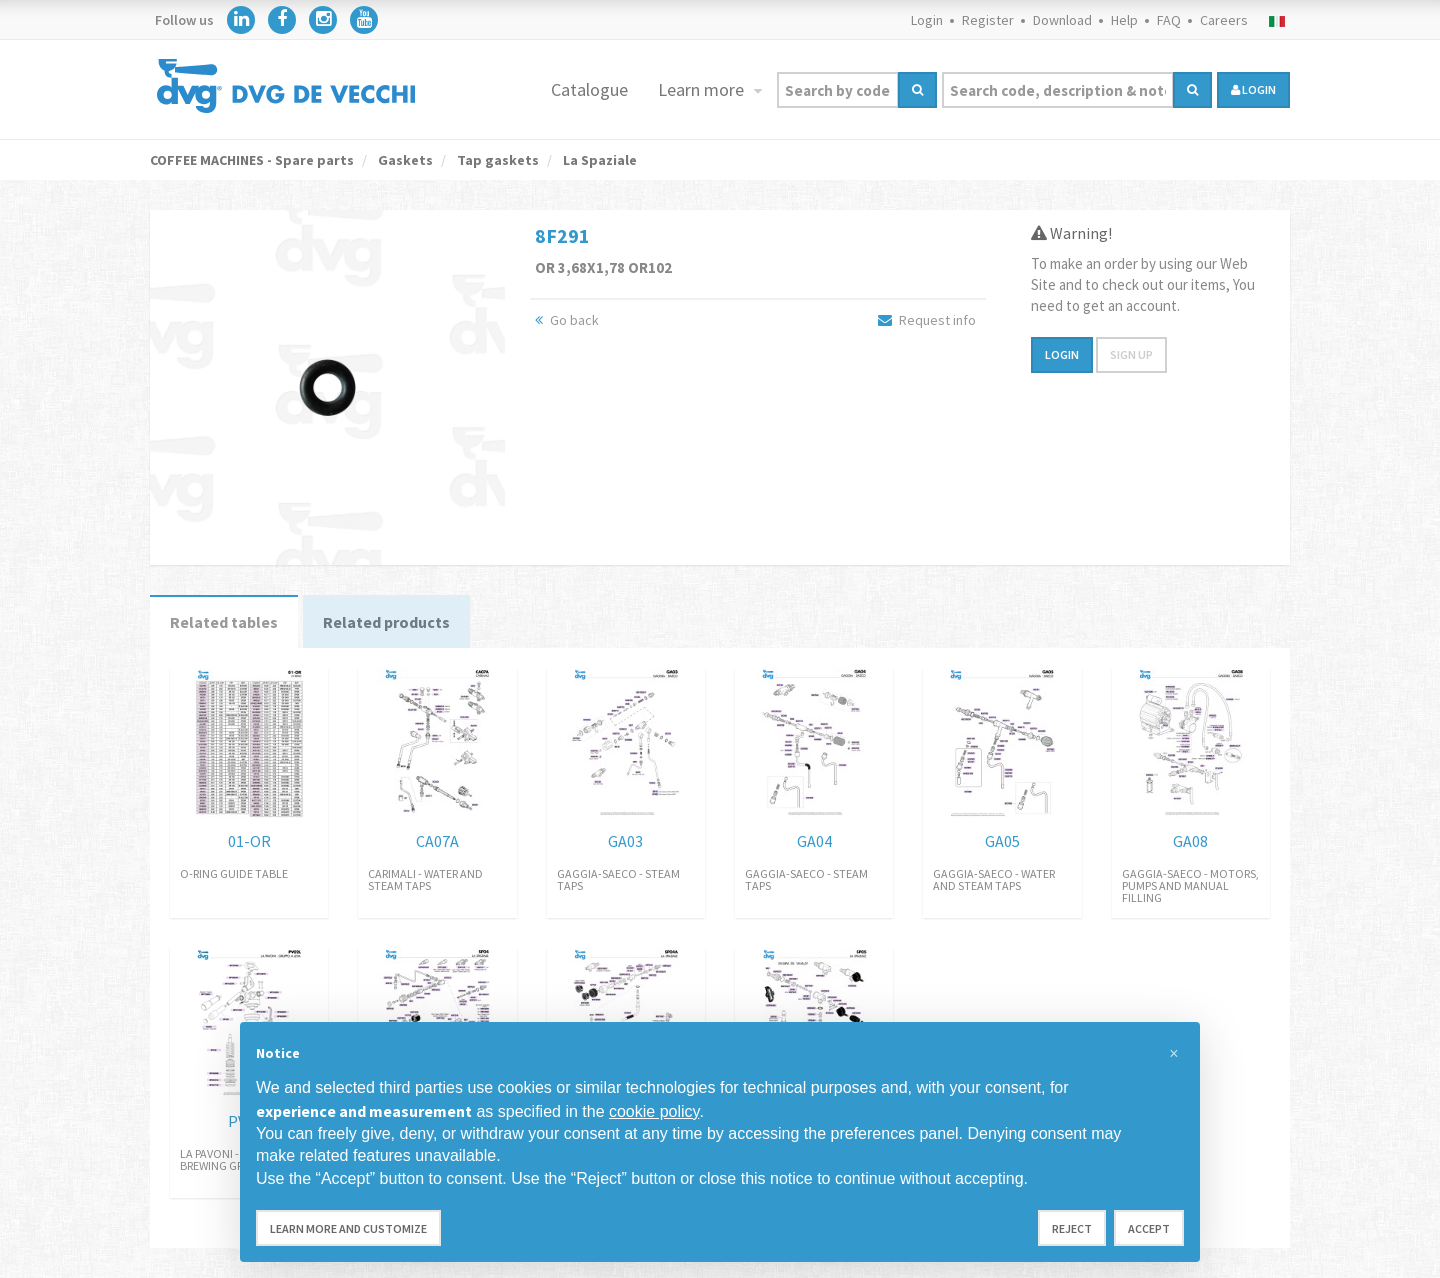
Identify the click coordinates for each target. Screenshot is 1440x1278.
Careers (1224, 20)
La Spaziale (598, 160)
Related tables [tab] (224, 622)
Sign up (1131, 354)
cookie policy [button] (654, 1111)
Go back (567, 320)
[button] (1174, 1054)
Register (988, 20)
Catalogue (589, 89)
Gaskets (404, 160)
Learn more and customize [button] (348, 1228)
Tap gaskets (496, 160)
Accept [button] (1149, 1228)
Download (1062, 20)
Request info (927, 320)
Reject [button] (1072, 1228)
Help (1124, 20)
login (1253, 89)
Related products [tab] (386, 622)
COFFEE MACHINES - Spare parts (252, 160)
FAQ (1169, 20)
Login (927, 20)
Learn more (703, 89)
